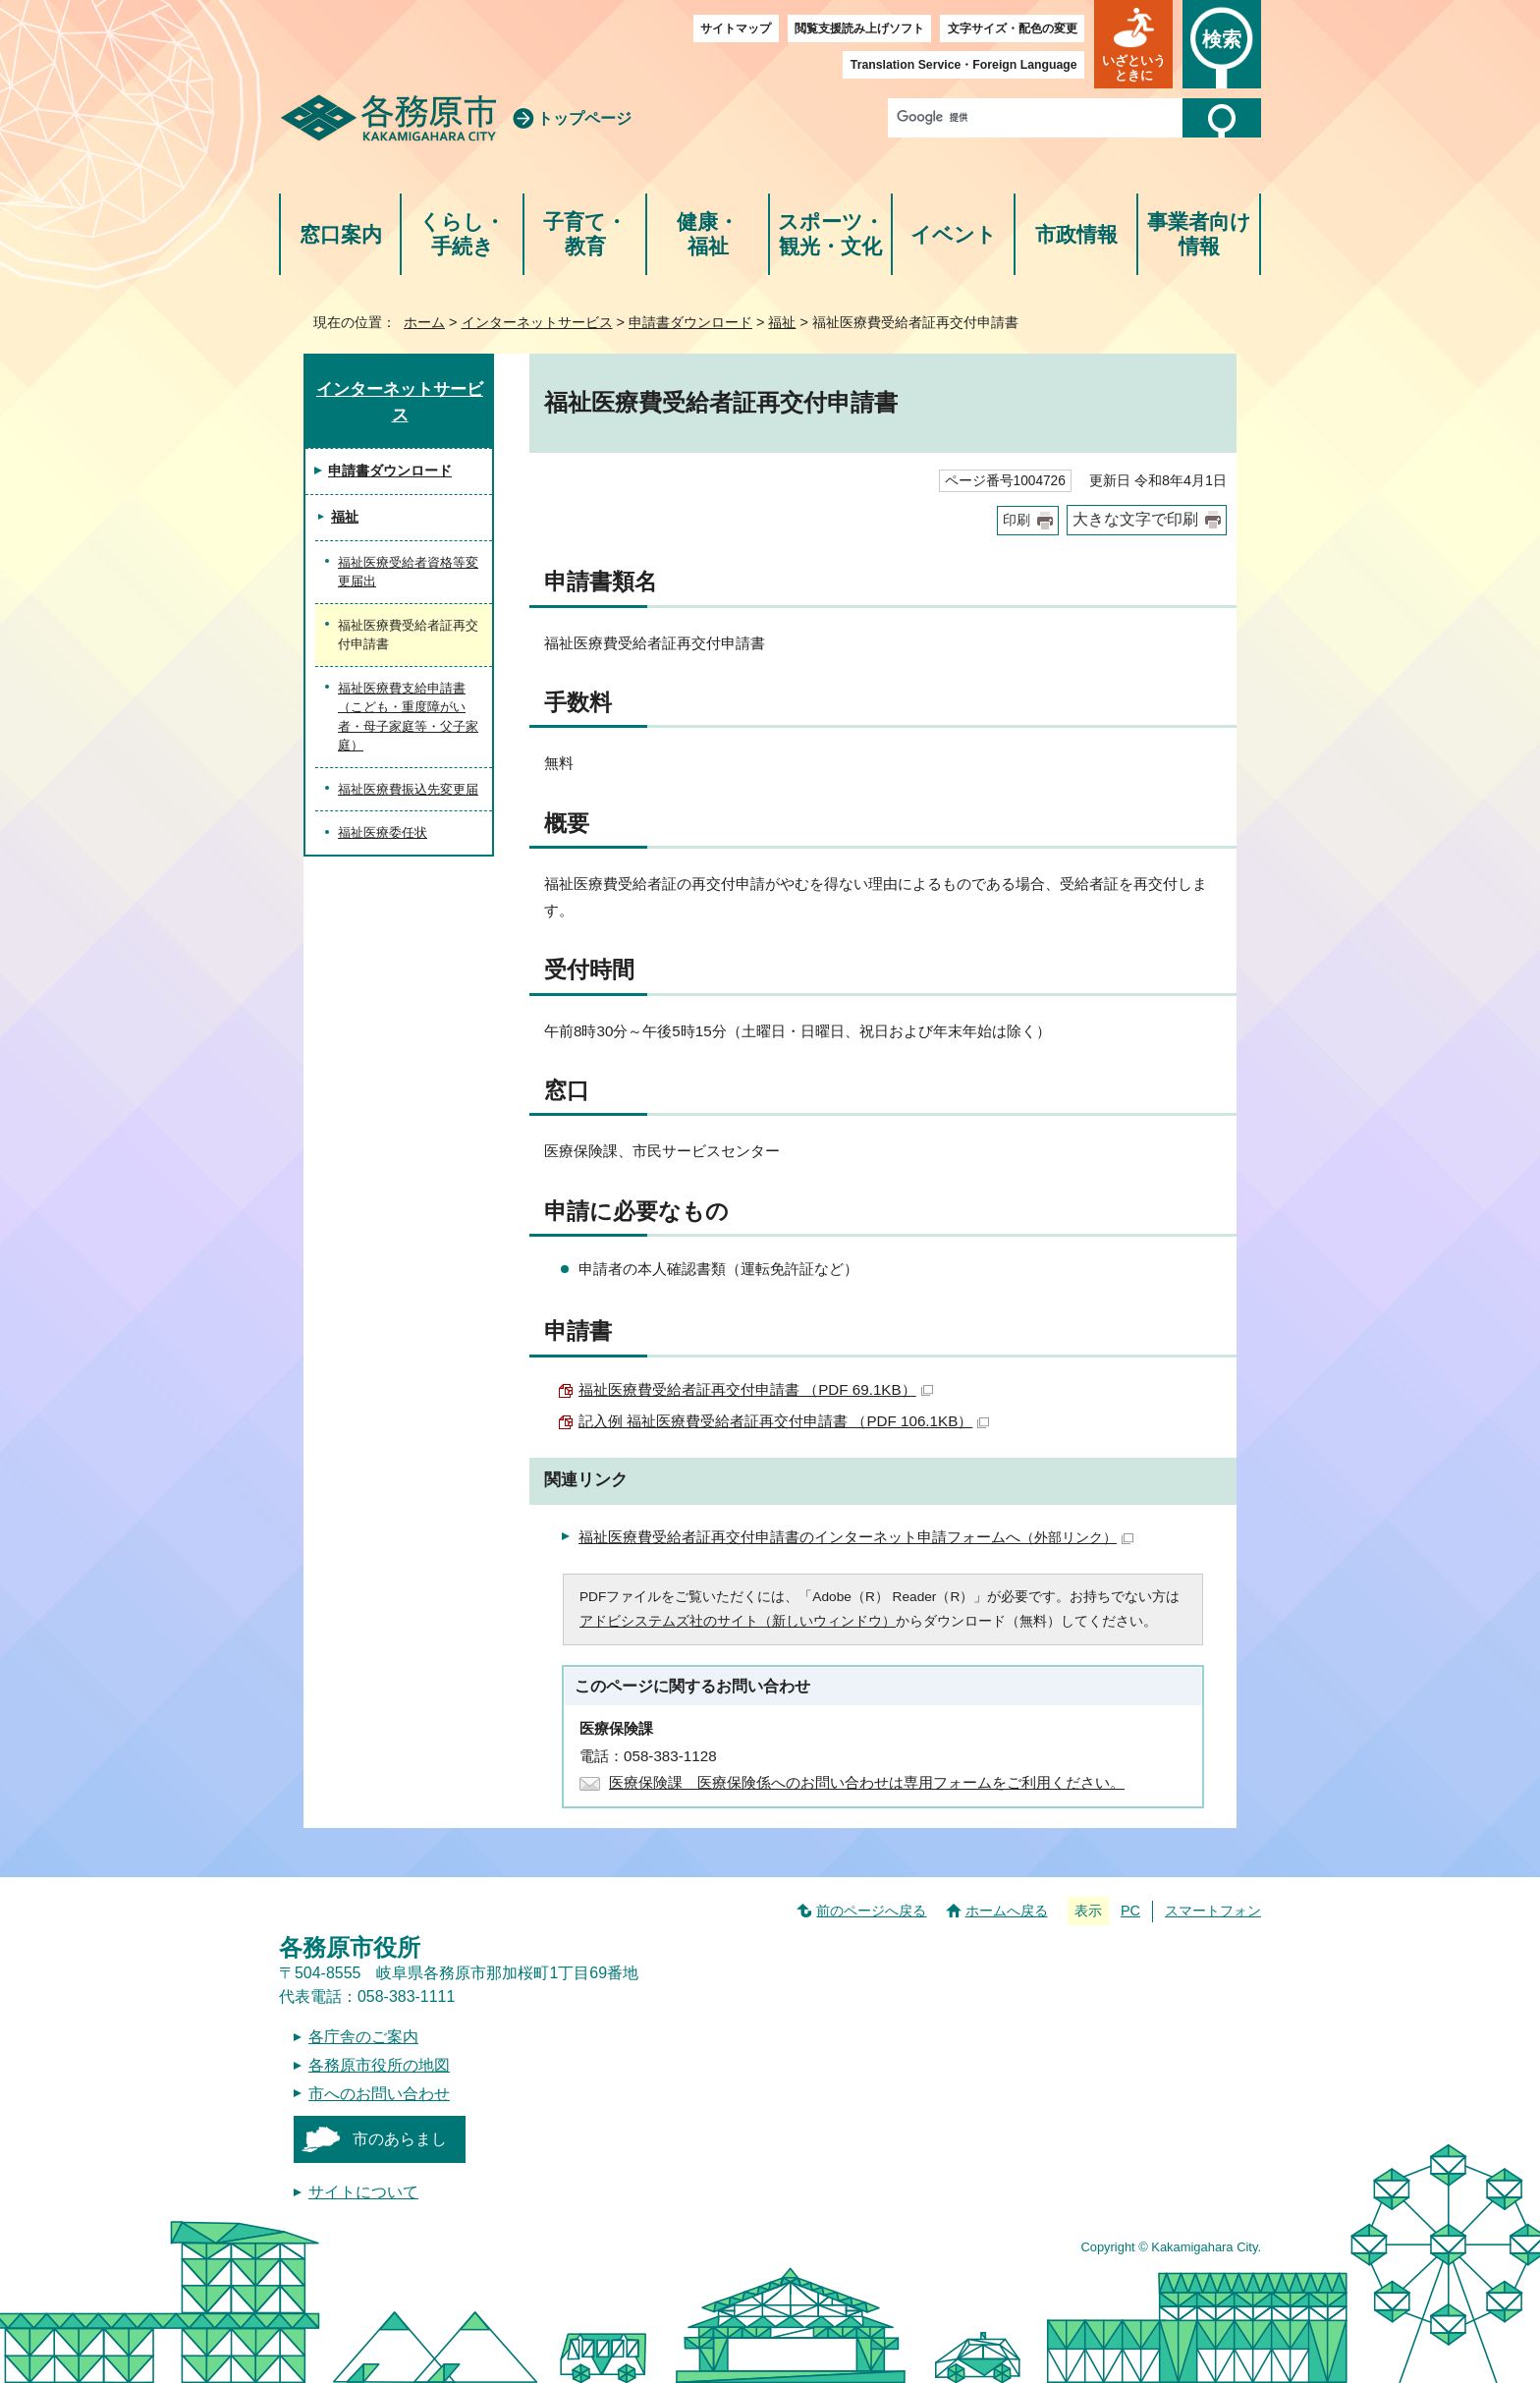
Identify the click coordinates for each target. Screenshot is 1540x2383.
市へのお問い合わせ (379, 2093)
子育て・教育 (585, 234)
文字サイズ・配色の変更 (1012, 28)
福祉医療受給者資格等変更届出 (408, 572)
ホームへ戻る (1006, 1910)
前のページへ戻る (871, 1910)
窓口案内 (341, 234)
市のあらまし (400, 2139)
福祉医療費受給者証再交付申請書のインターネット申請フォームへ (855, 1536)
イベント (953, 234)
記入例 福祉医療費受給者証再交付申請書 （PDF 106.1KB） (783, 1421)
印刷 (1016, 520)
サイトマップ (735, 28)
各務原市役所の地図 (379, 2065)
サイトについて (363, 2192)
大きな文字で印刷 (1135, 519)
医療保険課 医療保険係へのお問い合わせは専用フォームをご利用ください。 (867, 1782)
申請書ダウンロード (690, 322)
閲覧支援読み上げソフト (859, 28)
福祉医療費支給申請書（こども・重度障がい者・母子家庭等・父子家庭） (408, 717)
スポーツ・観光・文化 (831, 234)
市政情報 (1076, 234)
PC (1130, 1910)
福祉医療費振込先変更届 (408, 789)
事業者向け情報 (1199, 234)
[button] (1133, 44)
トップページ (584, 118)
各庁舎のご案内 (363, 2036)
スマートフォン (1213, 1910)
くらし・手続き (462, 234)
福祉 (782, 322)
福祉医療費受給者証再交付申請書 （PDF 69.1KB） (755, 1389)
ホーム (424, 322)
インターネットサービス (537, 322)
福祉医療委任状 (382, 832)
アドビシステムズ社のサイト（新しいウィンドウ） (737, 1621)
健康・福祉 (708, 234)
